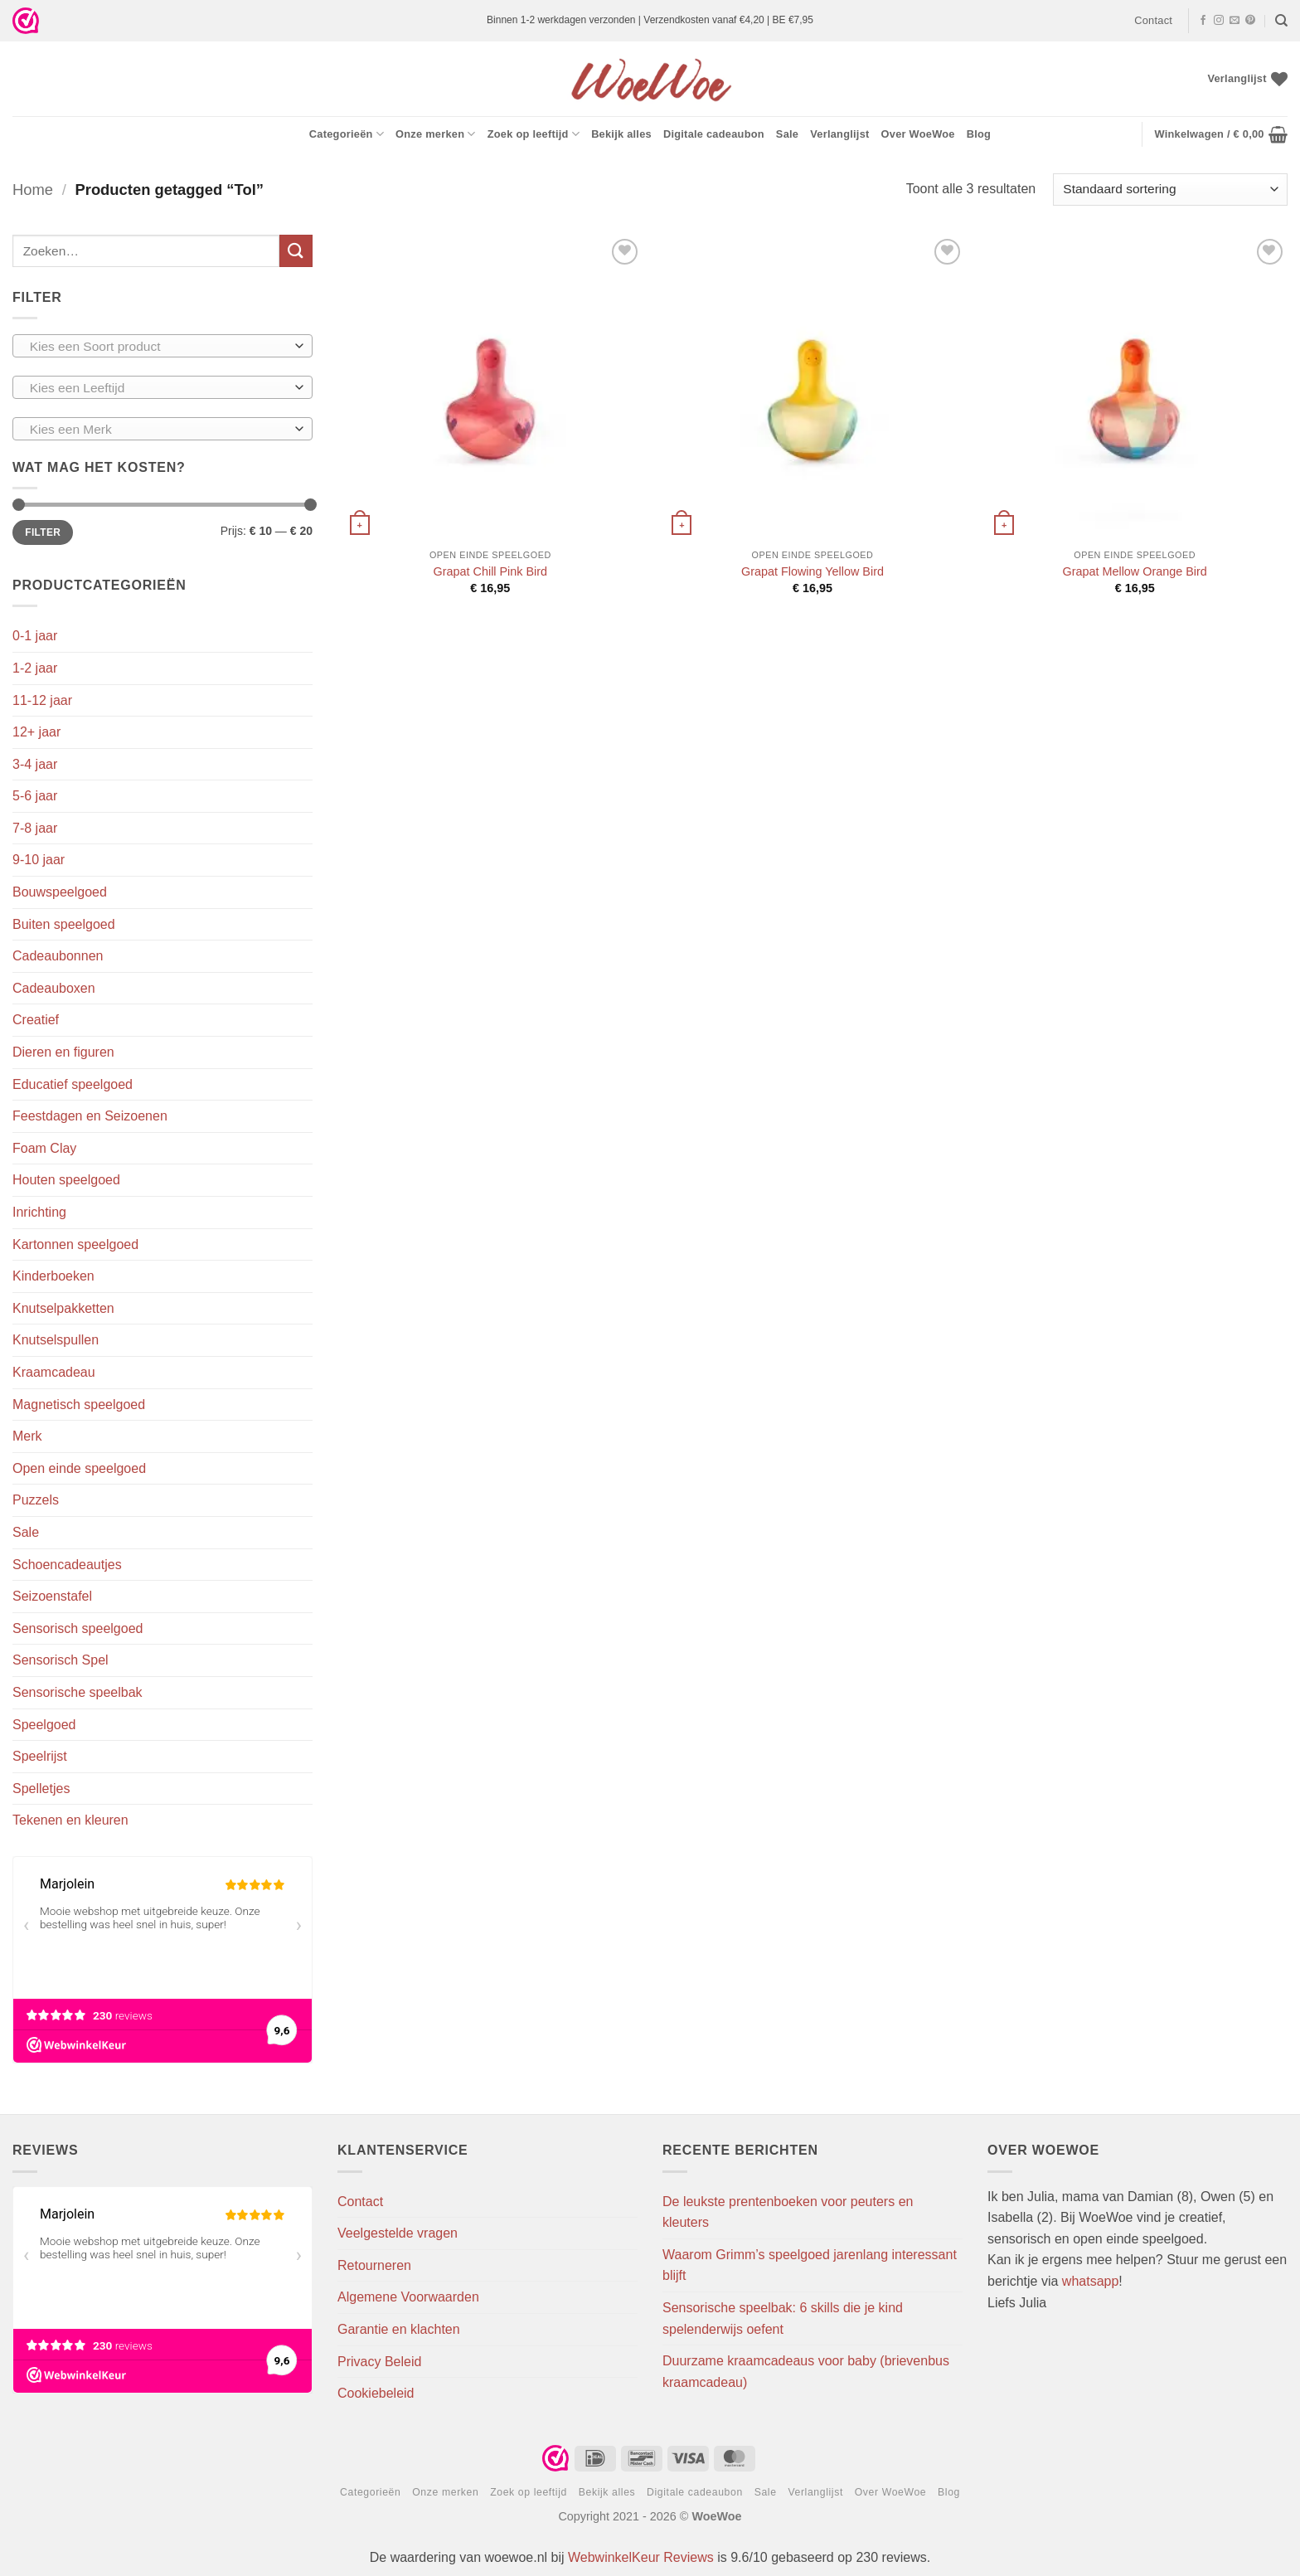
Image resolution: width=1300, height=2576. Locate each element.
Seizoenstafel (52, 1596)
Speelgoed (44, 1725)
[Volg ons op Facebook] (1203, 21)
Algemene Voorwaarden (408, 2297)
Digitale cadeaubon (713, 134)
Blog (979, 134)
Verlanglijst (839, 134)
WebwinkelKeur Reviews (641, 2557)
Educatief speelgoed (72, 1084)
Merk (27, 1436)
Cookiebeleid (376, 2393)
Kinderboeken (53, 1276)
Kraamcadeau (53, 1372)
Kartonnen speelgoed (75, 1244)
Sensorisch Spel (60, 1660)
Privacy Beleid (379, 2362)
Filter (43, 532)
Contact (1153, 20)
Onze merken (435, 134)
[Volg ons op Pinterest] (1250, 21)
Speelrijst (39, 1756)
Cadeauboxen (53, 988)
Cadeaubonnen (57, 956)
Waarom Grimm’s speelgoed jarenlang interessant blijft (809, 2265)
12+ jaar (36, 732)
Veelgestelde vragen (397, 2233)
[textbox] (158, 346)
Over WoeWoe (918, 134)
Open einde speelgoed (79, 1468)
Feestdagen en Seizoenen (89, 1116)
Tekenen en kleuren (70, 1820)
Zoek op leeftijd (534, 134)
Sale (787, 134)
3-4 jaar (34, 764)
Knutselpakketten (63, 1308)
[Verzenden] (296, 251)
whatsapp (1090, 2281)
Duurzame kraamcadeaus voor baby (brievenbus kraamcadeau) (805, 2371)
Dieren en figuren (63, 1052)
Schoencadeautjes (67, 1565)
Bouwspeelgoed (59, 892)
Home (32, 189)
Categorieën (346, 134)
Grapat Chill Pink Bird (491, 571)
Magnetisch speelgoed (78, 1404)
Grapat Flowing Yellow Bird (812, 571)
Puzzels (35, 1500)
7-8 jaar (34, 828)
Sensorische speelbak (77, 1692)
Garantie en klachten (398, 2329)
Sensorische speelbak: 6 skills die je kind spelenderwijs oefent (782, 2318)
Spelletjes (41, 1788)
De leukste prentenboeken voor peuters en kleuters (787, 2212)
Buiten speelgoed (63, 924)
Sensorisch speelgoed (77, 1628)
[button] (1221, 134)
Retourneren (374, 2265)
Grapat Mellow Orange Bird (1134, 571)
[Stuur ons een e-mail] (1234, 21)
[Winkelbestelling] (1170, 189)
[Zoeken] (1281, 20)
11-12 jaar (42, 700)
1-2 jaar (34, 668)
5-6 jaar (34, 796)
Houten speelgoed (66, 1180)
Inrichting (39, 1212)
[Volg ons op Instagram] (1219, 21)
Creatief (35, 1020)
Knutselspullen (55, 1340)
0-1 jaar (34, 636)
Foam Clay (44, 1148)
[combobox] (162, 345)
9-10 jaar (38, 860)
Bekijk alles (621, 134)
